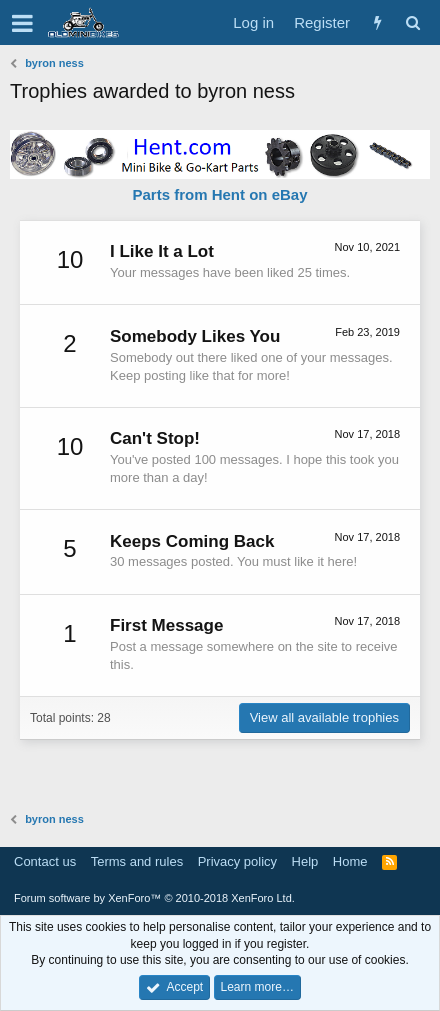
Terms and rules (137, 861)
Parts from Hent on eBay (219, 194)
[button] (22, 23)
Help (305, 861)
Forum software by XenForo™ (154, 898)
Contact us (45, 861)
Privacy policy (237, 861)
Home (350, 861)
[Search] (412, 22)
